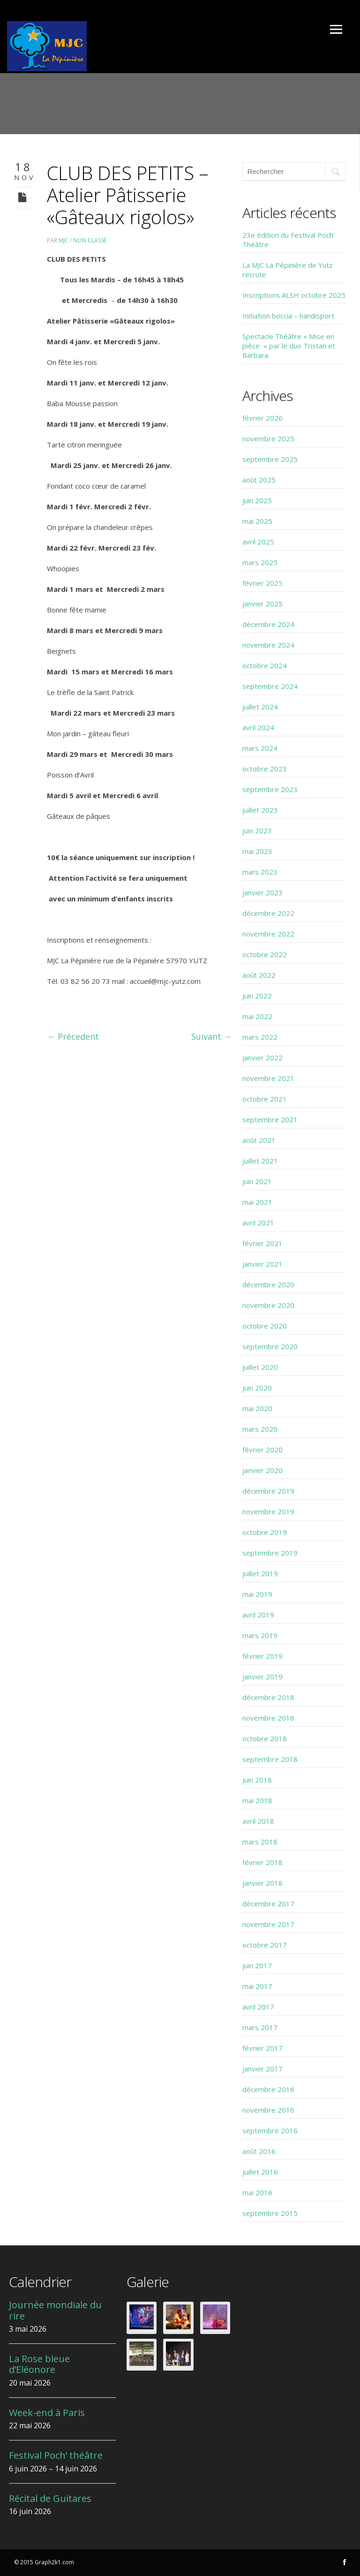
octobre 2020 (264, 1325)
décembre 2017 (268, 1903)
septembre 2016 (270, 2130)
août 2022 (259, 975)
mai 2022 (257, 1016)
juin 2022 (257, 995)
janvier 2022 (262, 1057)
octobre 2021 (264, 1098)
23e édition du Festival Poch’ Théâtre (288, 239)
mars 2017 (260, 2027)
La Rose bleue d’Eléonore (39, 2364)
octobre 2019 (264, 1532)
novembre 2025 (268, 438)
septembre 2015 (270, 2213)
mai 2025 (257, 521)
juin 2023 (257, 830)
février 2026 (262, 418)
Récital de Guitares (50, 2498)
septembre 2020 (270, 1346)
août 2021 (259, 1140)
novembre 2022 (268, 933)
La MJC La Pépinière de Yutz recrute (287, 269)
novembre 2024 (268, 645)
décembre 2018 (268, 1697)
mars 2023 (260, 871)
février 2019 (262, 1656)
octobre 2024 (264, 665)
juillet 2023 (260, 810)
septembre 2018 (270, 1759)
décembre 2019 (268, 1491)
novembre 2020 (268, 1305)
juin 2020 (257, 1387)
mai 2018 (257, 1800)
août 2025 (259, 479)
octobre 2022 (264, 954)
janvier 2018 (262, 1883)
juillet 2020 (260, 1367)
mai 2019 (257, 1594)
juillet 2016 (260, 2171)
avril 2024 (258, 727)
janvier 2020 (262, 1470)
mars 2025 (260, 562)
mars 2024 (260, 748)
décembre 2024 (268, 624)
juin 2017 (257, 1965)
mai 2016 (257, 2192)
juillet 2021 (260, 1160)
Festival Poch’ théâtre (56, 2455)
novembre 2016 (268, 2110)
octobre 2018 (264, 1738)
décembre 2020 (268, 1284)
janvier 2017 (262, 2068)
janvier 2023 (262, 892)
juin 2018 (257, 1779)
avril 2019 (258, 1614)
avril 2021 (258, 1222)
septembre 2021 (270, 1119)
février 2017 (262, 2048)
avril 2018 (258, 1821)
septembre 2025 (270, 459)
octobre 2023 (264, 768)
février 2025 (262, 583)
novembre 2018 (268, 1717)
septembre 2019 (270, 1552)
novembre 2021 (268, 1078)
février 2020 (262, 1449)
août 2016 (259, 2151)
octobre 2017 (264, 1944)
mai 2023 (257, 851)
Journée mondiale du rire (55, 2310)
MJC (63, 240)
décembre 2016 (268, 2089)
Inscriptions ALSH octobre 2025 (293, 295)
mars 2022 (260, 1037)
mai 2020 (257, 1408)
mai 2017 (257, 1986)
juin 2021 (257, 1181)
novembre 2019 (268, 1511)
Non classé (89, 240)
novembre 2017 (268, 1924)
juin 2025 (257, 500)
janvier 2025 (262, 603)
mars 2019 (260, 1635)
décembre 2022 (268, 913)
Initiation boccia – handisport (288, 315)
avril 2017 (258, 2006)
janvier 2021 (262, 1264)
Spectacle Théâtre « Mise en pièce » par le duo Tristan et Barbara (288, 346)
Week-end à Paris (47, 2412)
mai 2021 (257, 1202)
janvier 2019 (262, 1676)
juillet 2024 (260, 706)
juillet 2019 (260, 1573)
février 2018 (262, 1862)
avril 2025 (258, 541)
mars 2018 (260, 1841)
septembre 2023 (270, 789)
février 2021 (262, 1243)
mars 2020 (260, 1429)
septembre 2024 (270, 686)
